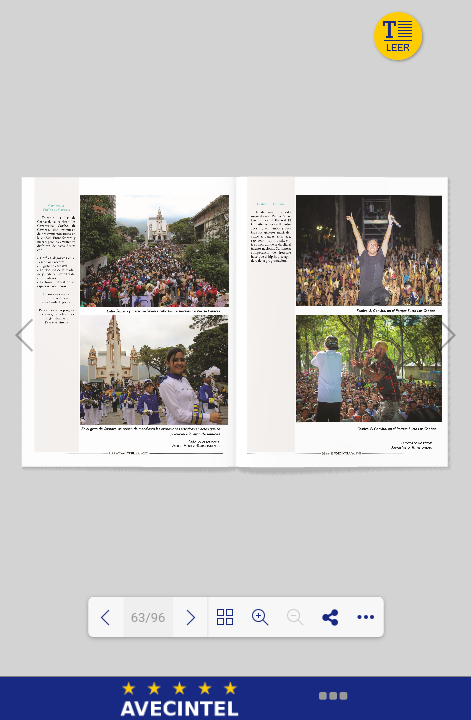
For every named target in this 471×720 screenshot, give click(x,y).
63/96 (148, 617)
